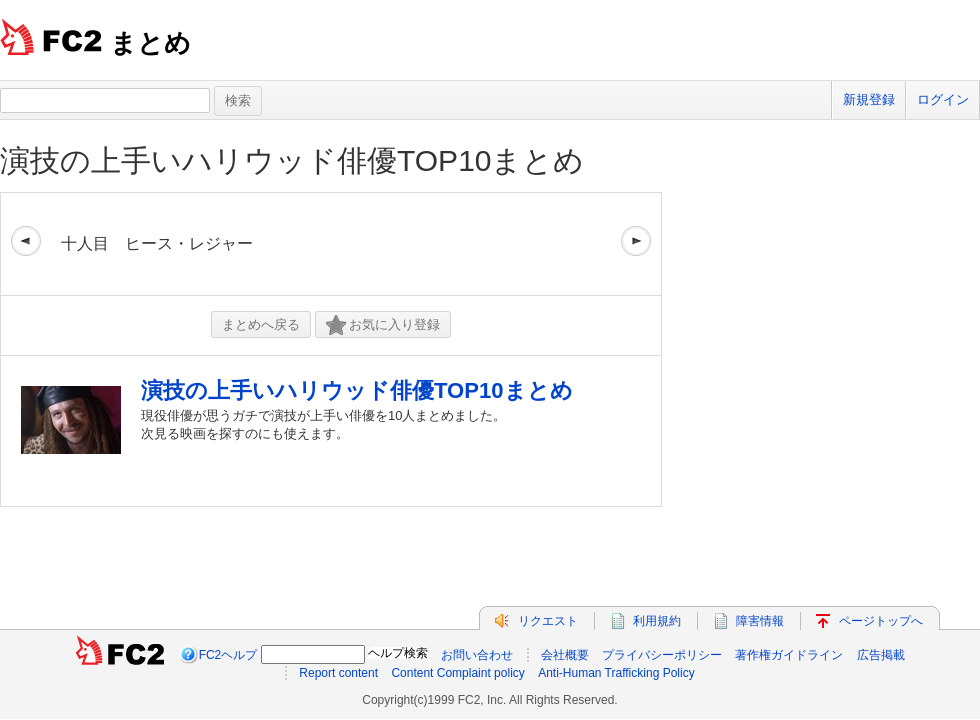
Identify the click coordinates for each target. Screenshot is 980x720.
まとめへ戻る (261, 324)
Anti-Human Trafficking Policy (616, 673)
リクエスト (548, 621)
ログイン (943, 99)
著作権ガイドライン (789, 655)
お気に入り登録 (383, 325)
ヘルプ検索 (398, 653)
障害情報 (760, 621)
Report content (338, 673)
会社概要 (565, 655)
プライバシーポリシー (662, 655)
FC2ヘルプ (228, 655)
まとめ (150, 43)
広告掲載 (881, 655)
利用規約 (657, 621)
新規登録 (869, 99)
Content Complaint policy (457, 673)
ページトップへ (881, 621)
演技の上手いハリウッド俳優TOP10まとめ (292, 160)
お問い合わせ (477, 655)
